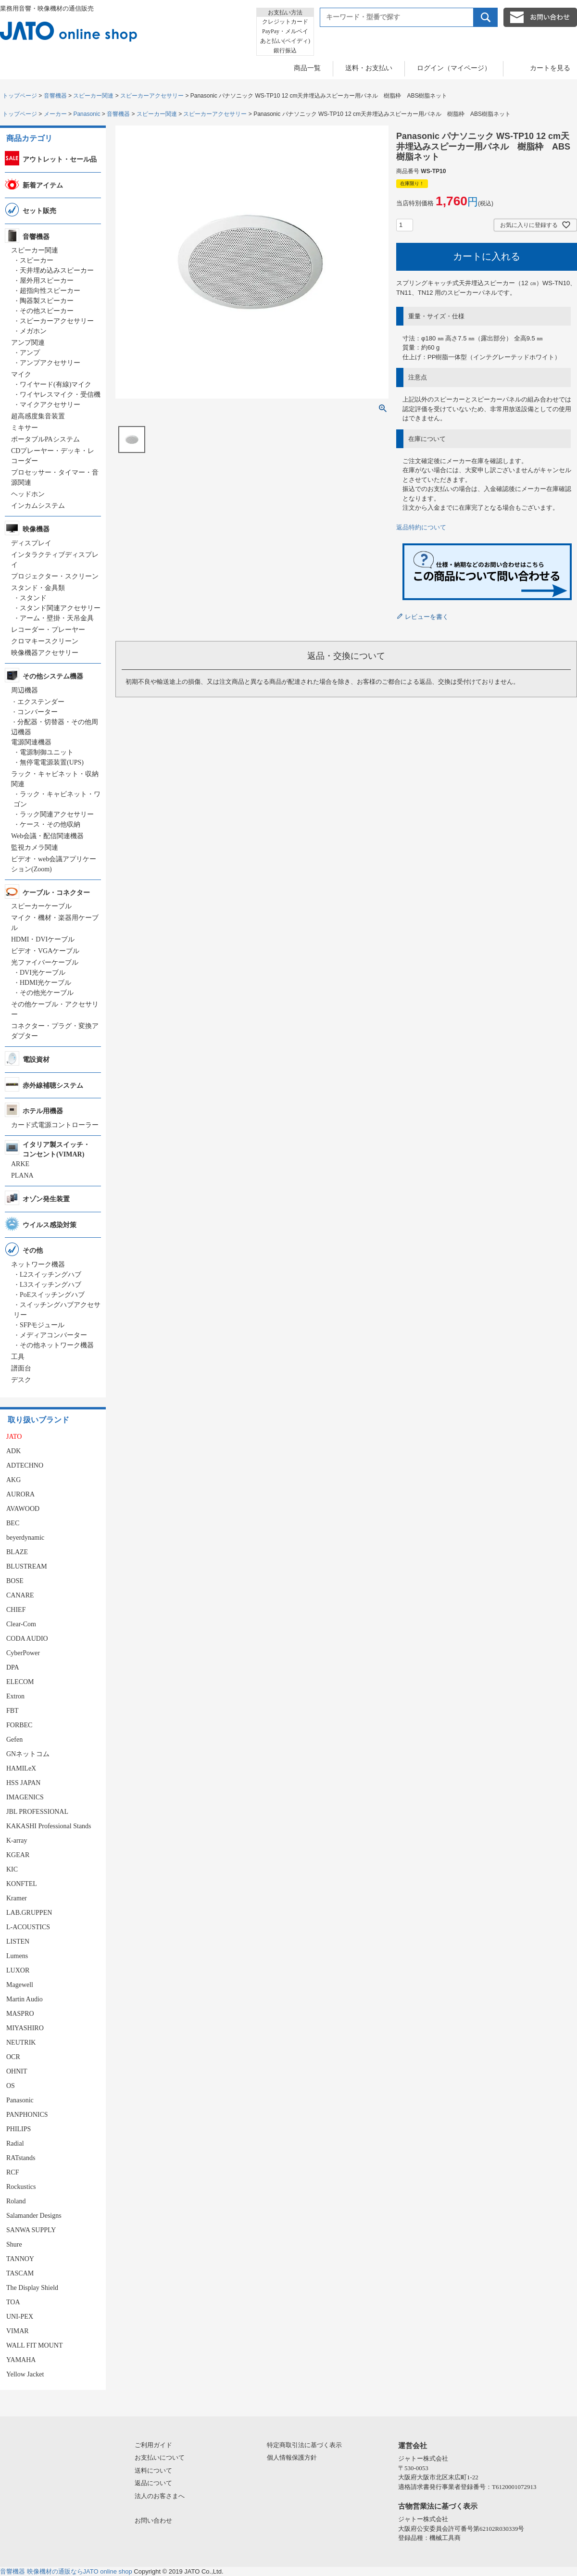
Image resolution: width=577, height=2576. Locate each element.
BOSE (15, 1580)
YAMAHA (21, 2359)
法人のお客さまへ (160, 2496)
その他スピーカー (47, 310)
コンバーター (37, 712)
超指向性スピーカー (50, 290)
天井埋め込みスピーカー (57, 270)
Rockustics (21, 2186)
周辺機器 (24, 690)
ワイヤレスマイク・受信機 (60, 394)
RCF (12, 2172)
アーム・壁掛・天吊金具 (57, 618)
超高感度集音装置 (38, 416)
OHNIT (16, 2071)
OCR (13, 2057)
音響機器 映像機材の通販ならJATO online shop (66, 2571)
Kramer (16, 1898)
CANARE (20, 1595)
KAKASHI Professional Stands (48, 1826)
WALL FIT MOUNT (34, 2345)
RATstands (20, 2157)
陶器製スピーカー (47, 300)
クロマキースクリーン (44, 641)
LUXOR (17, 1970)
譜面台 (21, 1368)
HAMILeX (21, 1768)
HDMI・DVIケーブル (43, 939)
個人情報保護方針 (292, 2457)
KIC (12, 1869)
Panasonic (86, 114)
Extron (15, 1696)
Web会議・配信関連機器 (47, 836)
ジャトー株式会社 (423, 2458)
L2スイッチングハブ (50, 1274)
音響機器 (55, 95)
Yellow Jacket (25, 2374)
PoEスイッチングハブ (52, 1294)
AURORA (20, 1494)
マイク (21, 374)
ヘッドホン (28, 494)
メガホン (33, 331)
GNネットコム (28, 1754)
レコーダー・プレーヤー (48, 629)
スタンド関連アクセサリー (60, 608)
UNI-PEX (19, 2316)
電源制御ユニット (47, 752)
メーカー (55, 114)
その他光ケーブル (47, 992)
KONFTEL (21, 1883)
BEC (12, 1523)
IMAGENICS (25, 1797)
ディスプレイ (31, 543)
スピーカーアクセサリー (152, 95)
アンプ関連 (28, 342)
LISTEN (17, 1941)
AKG (13, 1479)
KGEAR (17, 1855)
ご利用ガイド (153, 2445)
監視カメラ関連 (34, 847)
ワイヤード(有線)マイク (55, 384)
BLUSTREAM (26, 1566)
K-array (16, 1840)
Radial (15, 2143)
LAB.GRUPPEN (29, 1912)
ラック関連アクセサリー (57, 814)
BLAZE (17, 1552)
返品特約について (421, 527)
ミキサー (24, 427)
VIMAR (17, 2331)
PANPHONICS (27, 2114)
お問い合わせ (153, 2520)
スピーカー (36, 260)
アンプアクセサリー (50, 362)
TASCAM (20, 2273)
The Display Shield (32, 2287)
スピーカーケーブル (41, 906)
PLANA (22, 1175)
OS (10, 2085)
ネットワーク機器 (38, 1264)
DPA (12, 1667)
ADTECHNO (24, 1465)
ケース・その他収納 (50, 824)
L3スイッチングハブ (50, 1284)
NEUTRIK (21, 2042)
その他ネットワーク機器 (57, 1345)
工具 (18, 1356)
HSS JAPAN (23, 1782)
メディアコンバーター (53, 1335)
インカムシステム (38, 505)
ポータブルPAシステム (45, 439)
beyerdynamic (25, 1537)
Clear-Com (21, 1624)
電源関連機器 (31, 742)
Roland (15, 2201)
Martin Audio (24, 1999)
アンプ (30, 352)
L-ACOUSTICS (28, 1927)
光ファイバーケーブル (44, 962)
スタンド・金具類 (38, 587)
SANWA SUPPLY (31, 2230)
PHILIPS (18, 2129)
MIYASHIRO (25, 2028)
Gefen (14, 1739)
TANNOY (20, 2258)
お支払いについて (160, 2457)
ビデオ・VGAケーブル (45, 951)
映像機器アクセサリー (44, 652)
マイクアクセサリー (50, 404)
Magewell (19, 1984)
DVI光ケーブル (42, 972)
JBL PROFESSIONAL (37, 1811)
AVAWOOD (22, 1508)
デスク (21, 1379)
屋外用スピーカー (47, 280)
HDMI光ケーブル (45, 982)
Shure (14, 2244)
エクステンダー (40, 701)
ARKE (20, 1164)
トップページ (19, 95)
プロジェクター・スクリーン (55, 576)
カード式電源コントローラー (55, 1125)
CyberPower (23, 1653)
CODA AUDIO (27, 1638)
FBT (12, 1710)
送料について (153, 2470)
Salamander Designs (34, 2215)
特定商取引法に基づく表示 (304, 2445)
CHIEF (15, 1609)
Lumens (17, 1956)
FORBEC (19, 1725)
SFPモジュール (42, 1325)
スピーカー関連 (93, 95)
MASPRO (20, 2013)
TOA (13, 2302)
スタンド (33, 598)
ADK (13, 1451)
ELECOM (20, 1681)
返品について (153, 2483)
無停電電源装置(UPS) (52, 762)
